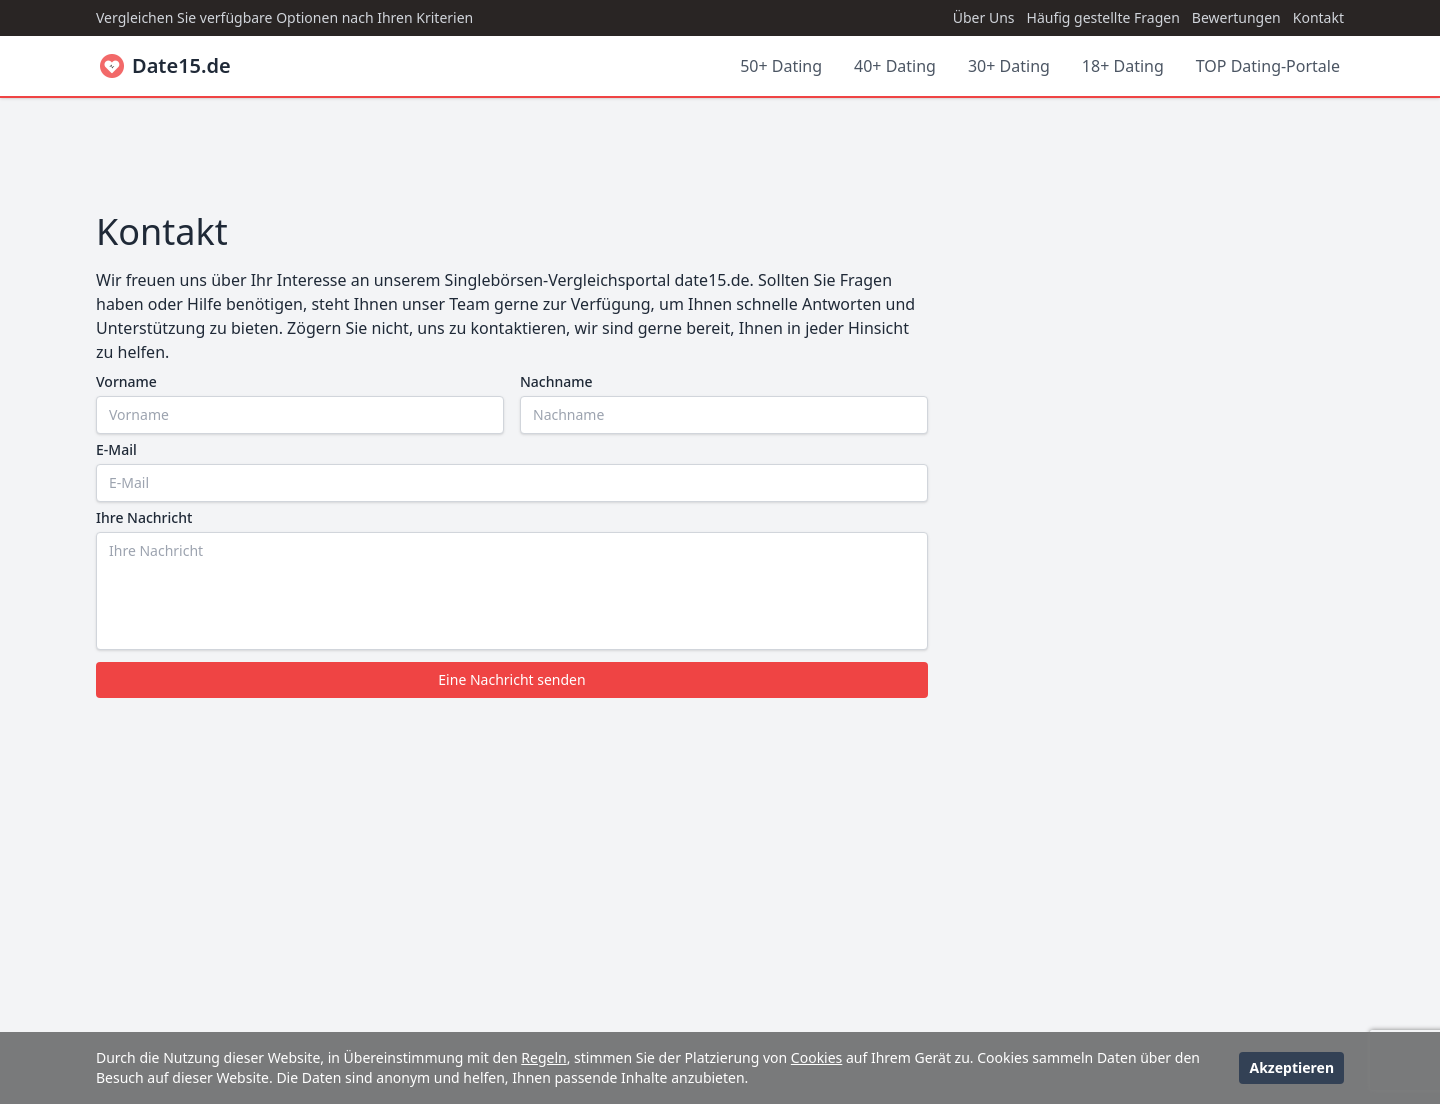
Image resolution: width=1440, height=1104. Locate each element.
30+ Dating (1009, 66)
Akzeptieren (1291, 1067)
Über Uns (984, 17)
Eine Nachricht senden (511, 679)
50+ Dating (781, 66)
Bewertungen (1236, 17)
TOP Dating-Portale (1268, 66)
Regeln (543, 1057)
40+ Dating (895, 66)
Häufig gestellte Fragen (1103, 17)
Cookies (816, 1057)
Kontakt (1318, 17)
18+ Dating (1123, 66)
